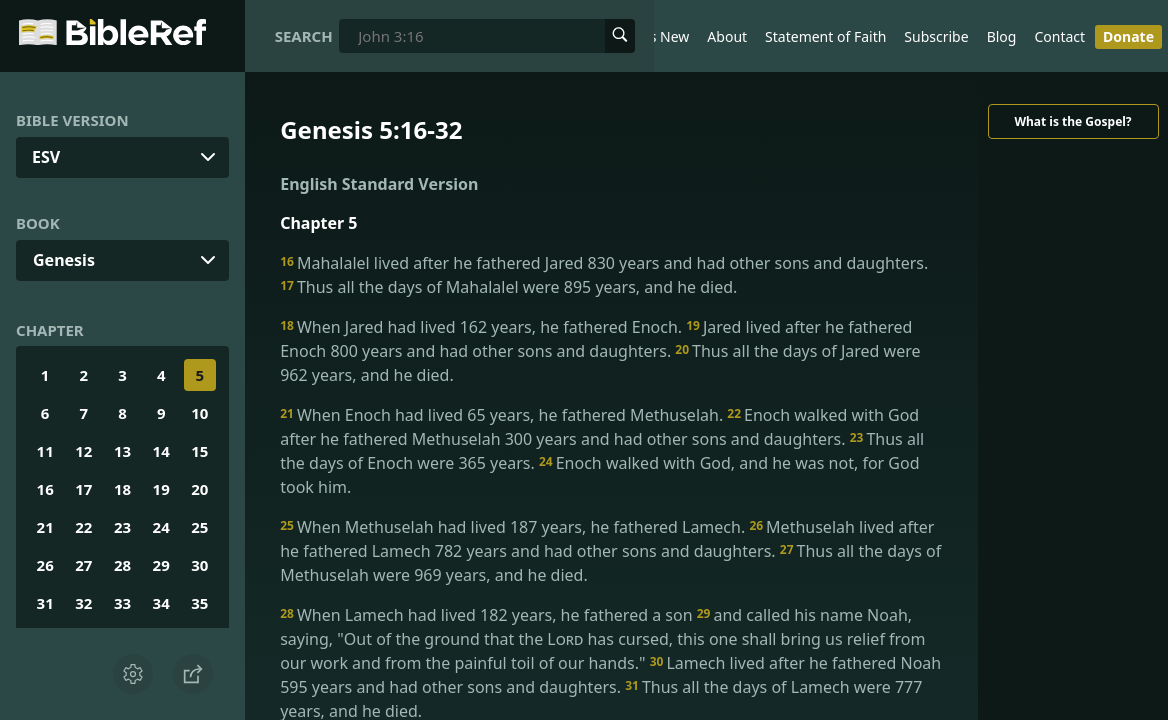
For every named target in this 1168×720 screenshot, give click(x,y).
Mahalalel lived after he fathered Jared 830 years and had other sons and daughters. (604, 263)
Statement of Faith (825, 36)
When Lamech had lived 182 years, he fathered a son (488, 615)
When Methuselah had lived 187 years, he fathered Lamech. (514, 527)
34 (161, 603)
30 (199, 565)
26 (45, 565)
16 (45, 489)
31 (45, 603)
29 (161, 565)
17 (83, 489)
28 (122, 565)
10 (199, 413)
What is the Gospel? (1072, 121)
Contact (1059, 36)
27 (83, 565)
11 (45, 451)
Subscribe (936, 36)
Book (38, 223)
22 (83, 527)
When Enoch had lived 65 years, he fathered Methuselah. (503, 415)
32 (83, 603)
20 (199, 489)
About (727, 36)
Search (304, 36)
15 (199, 451)
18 (122, 489)
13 (122, 451)
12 (83, 451)
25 (199, 527)
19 (161, 489)
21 (45, 527)
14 (161, 451)
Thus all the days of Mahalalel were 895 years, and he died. (508, 287)
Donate (1128, 36)
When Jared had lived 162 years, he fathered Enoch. (483, 327)
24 (161, 527)
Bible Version (72, 120)
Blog (1002, 36)
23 (122, 527)
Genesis (64, 260)
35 (199, 603)
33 (122, 603)
